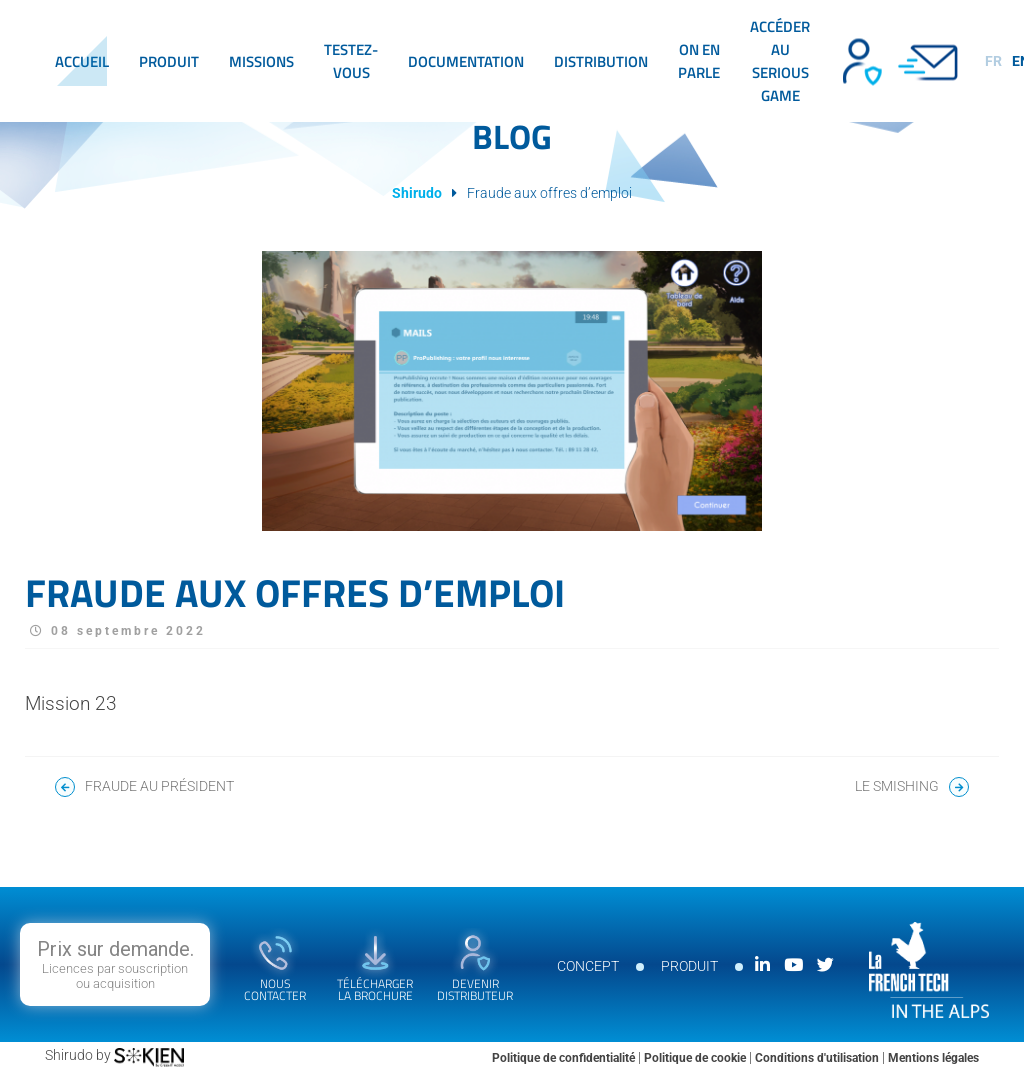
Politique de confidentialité (565, 1058)
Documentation (466, 61)
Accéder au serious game (780, 61)
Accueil (82, 61)
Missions (261, 61)
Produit (169, 61)
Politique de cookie (696, 1058)
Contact (930, 61)
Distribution (601, 61)
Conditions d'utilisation (818, 1058)
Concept (588, 966)
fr (993, 61)
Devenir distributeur (860, 61)
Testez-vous (351, 61)
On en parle (699, 61)
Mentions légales (933, 1058)
